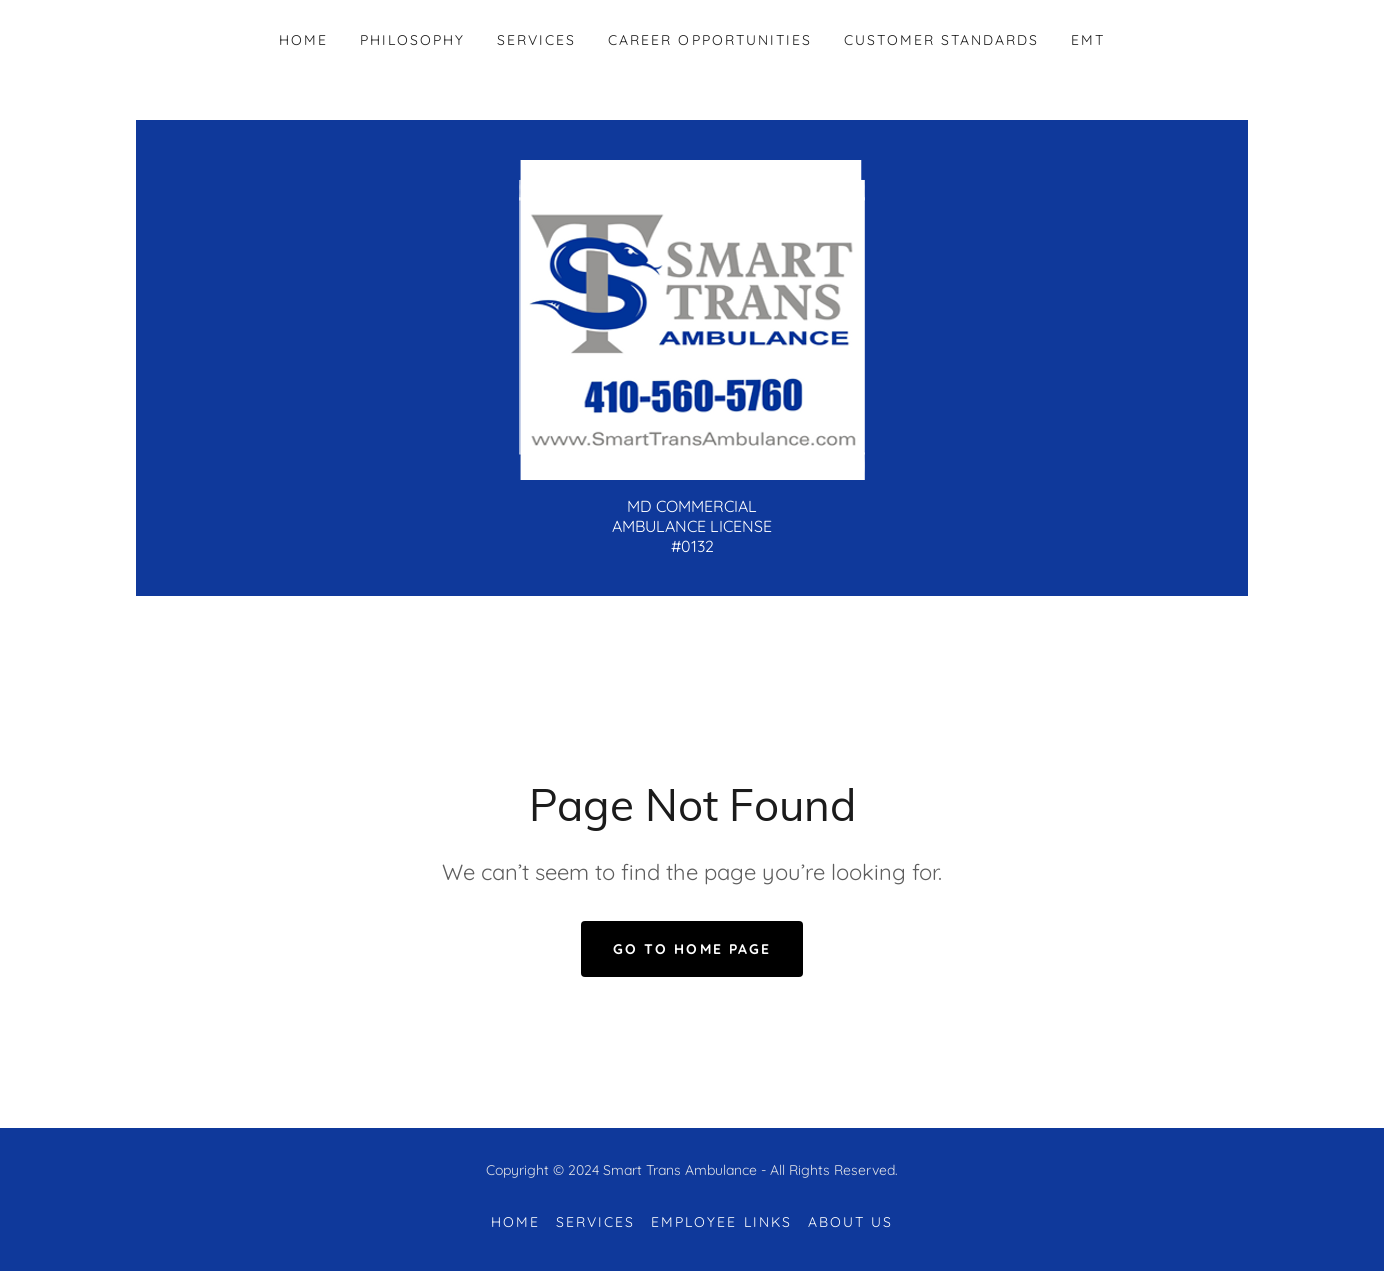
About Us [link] (850, 1222)
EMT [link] (1088, 40)
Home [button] (515, 1222)
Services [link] (536, 40)
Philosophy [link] (412, 40)
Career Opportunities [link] (709, 40)
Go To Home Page (691, 949)
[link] (692, 318)
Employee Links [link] (721, 1222)
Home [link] (303, 40)
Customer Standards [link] (941, 40)
